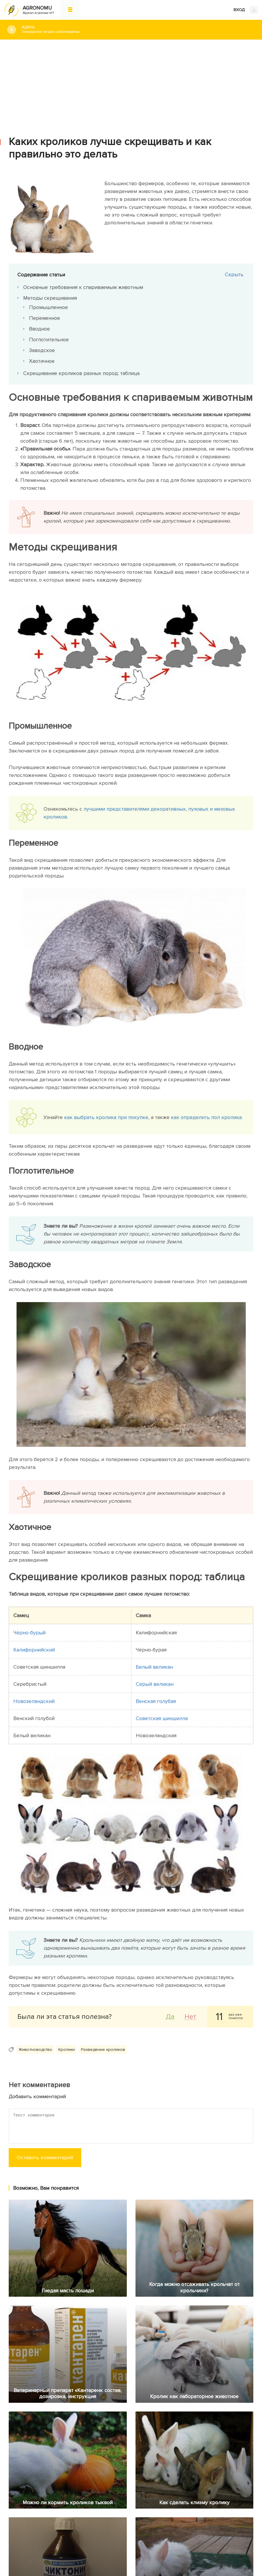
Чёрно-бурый (29, 1632)
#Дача (137, 29)
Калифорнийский (34, 1650)
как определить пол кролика (206, 1117)
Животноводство (35, 2049)
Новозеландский (34, 1701)
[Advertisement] (131, 83)
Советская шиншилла (162, 1718)
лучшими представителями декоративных (135, 809)
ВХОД (246, 10)
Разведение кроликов (103, 2049)
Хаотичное (42, 361)
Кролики (66, 2049)
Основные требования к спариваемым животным (83, 287)
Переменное (44, 318)
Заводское (42, 350)
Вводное (39, 329)
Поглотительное (49, 339)
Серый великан (155, 1684)
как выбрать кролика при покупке (106, 1117)
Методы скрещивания (50, 298)
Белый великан (154, 1667)
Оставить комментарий (45, 2157)
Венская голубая (156, 1701)
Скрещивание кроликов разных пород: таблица (81, 373)
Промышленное (48, 307)
